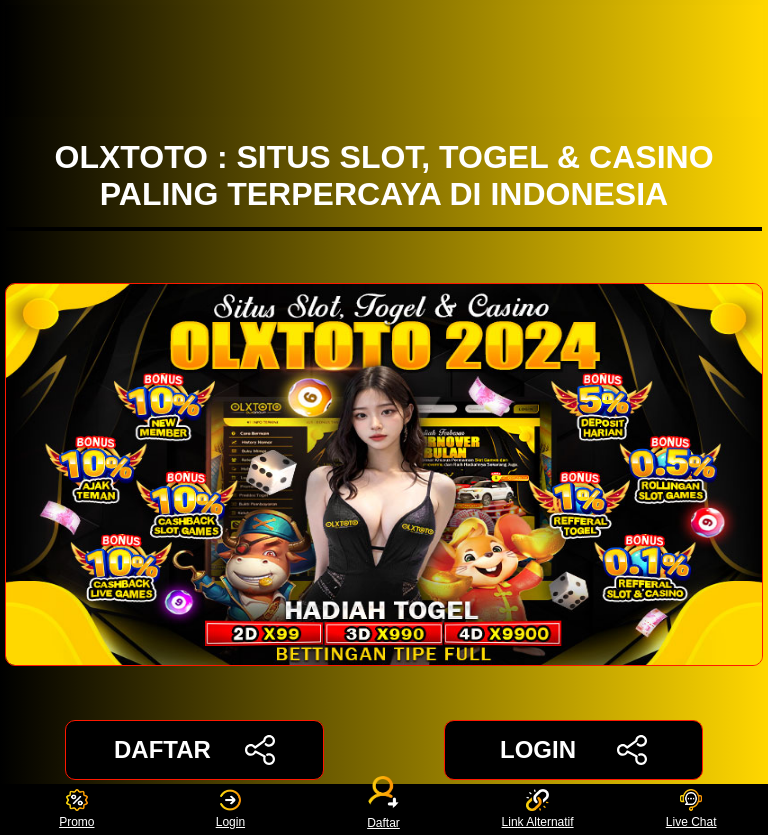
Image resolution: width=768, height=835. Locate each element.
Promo (76, 809)
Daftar (384, 809)
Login (230, 809)
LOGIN (573, 750)
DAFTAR (194, 750)
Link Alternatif (538, 809)
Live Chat (691, 809)
